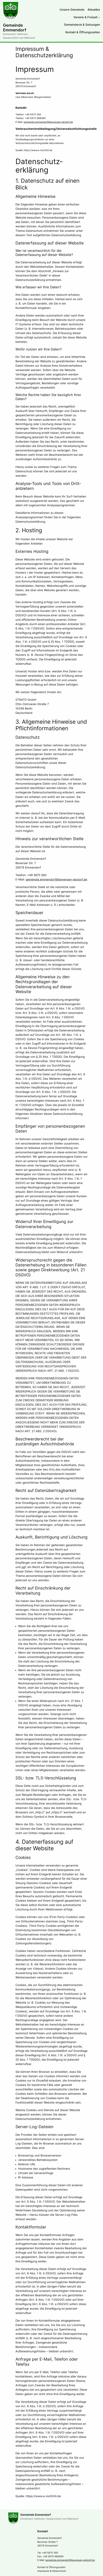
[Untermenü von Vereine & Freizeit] (99, 17)
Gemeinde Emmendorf (14, 27)
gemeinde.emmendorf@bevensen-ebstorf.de (48, 122)
